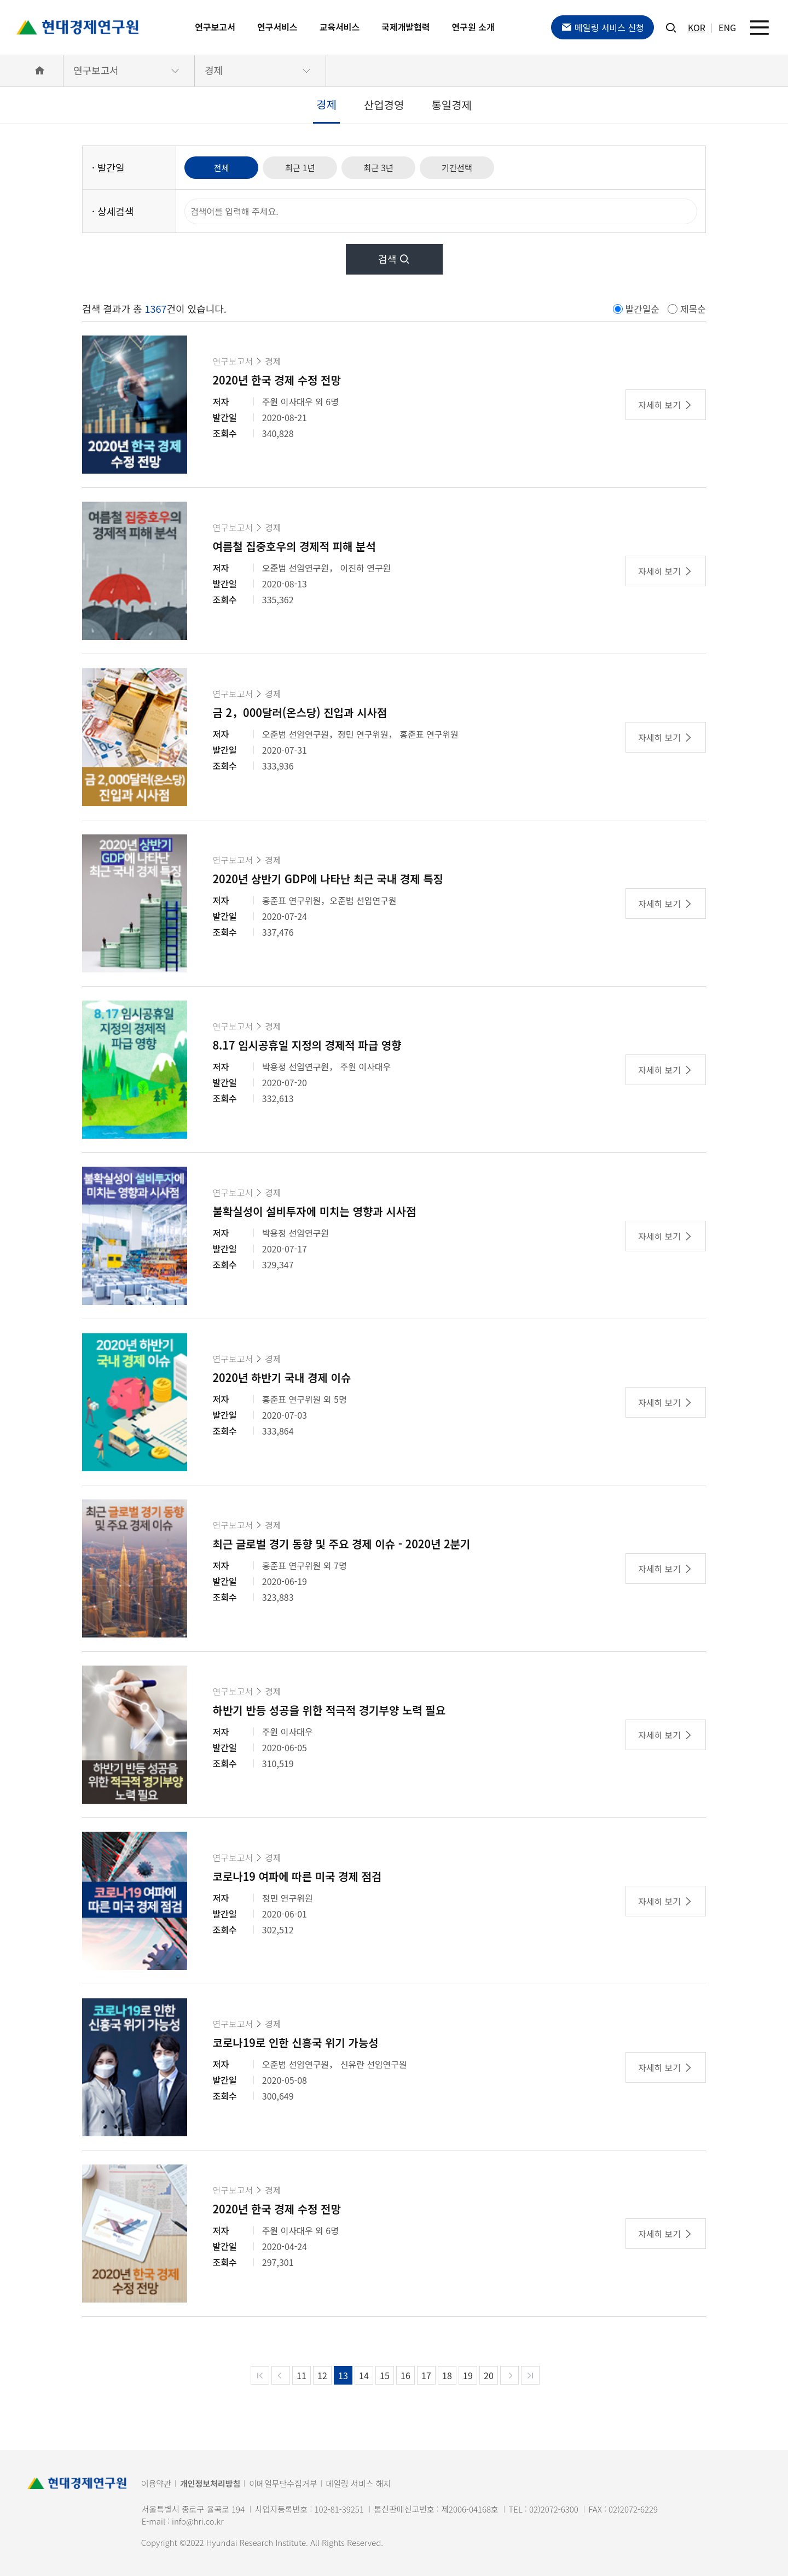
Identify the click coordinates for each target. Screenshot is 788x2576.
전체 (223, 167)
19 (468, 2375)
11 (301, 2375)
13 (343, 2375)
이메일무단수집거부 (283, 2483)
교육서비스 (340, 26)
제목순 (693, 309)
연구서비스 (277, 26)
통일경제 (451, 105)
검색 (394, 259)
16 (405, 2375)
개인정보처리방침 (210, 2483)
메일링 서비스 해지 (358, 2483)
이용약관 (156, 2483)
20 (489, 2375)
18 (447, 2375)
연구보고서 (215, 26)
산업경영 (384, 105)
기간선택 (471, 167)
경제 (214, 70)
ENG (727, 27)
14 (364, 2375)
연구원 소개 (473, 26)
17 (426, 2375)
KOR (696, 27)
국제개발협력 (405, 26)
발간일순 (642, 309)
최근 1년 (306, 167)
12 (322, 2375)
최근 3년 (389, 167)
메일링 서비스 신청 (602, 27)
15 (385, 2375)
